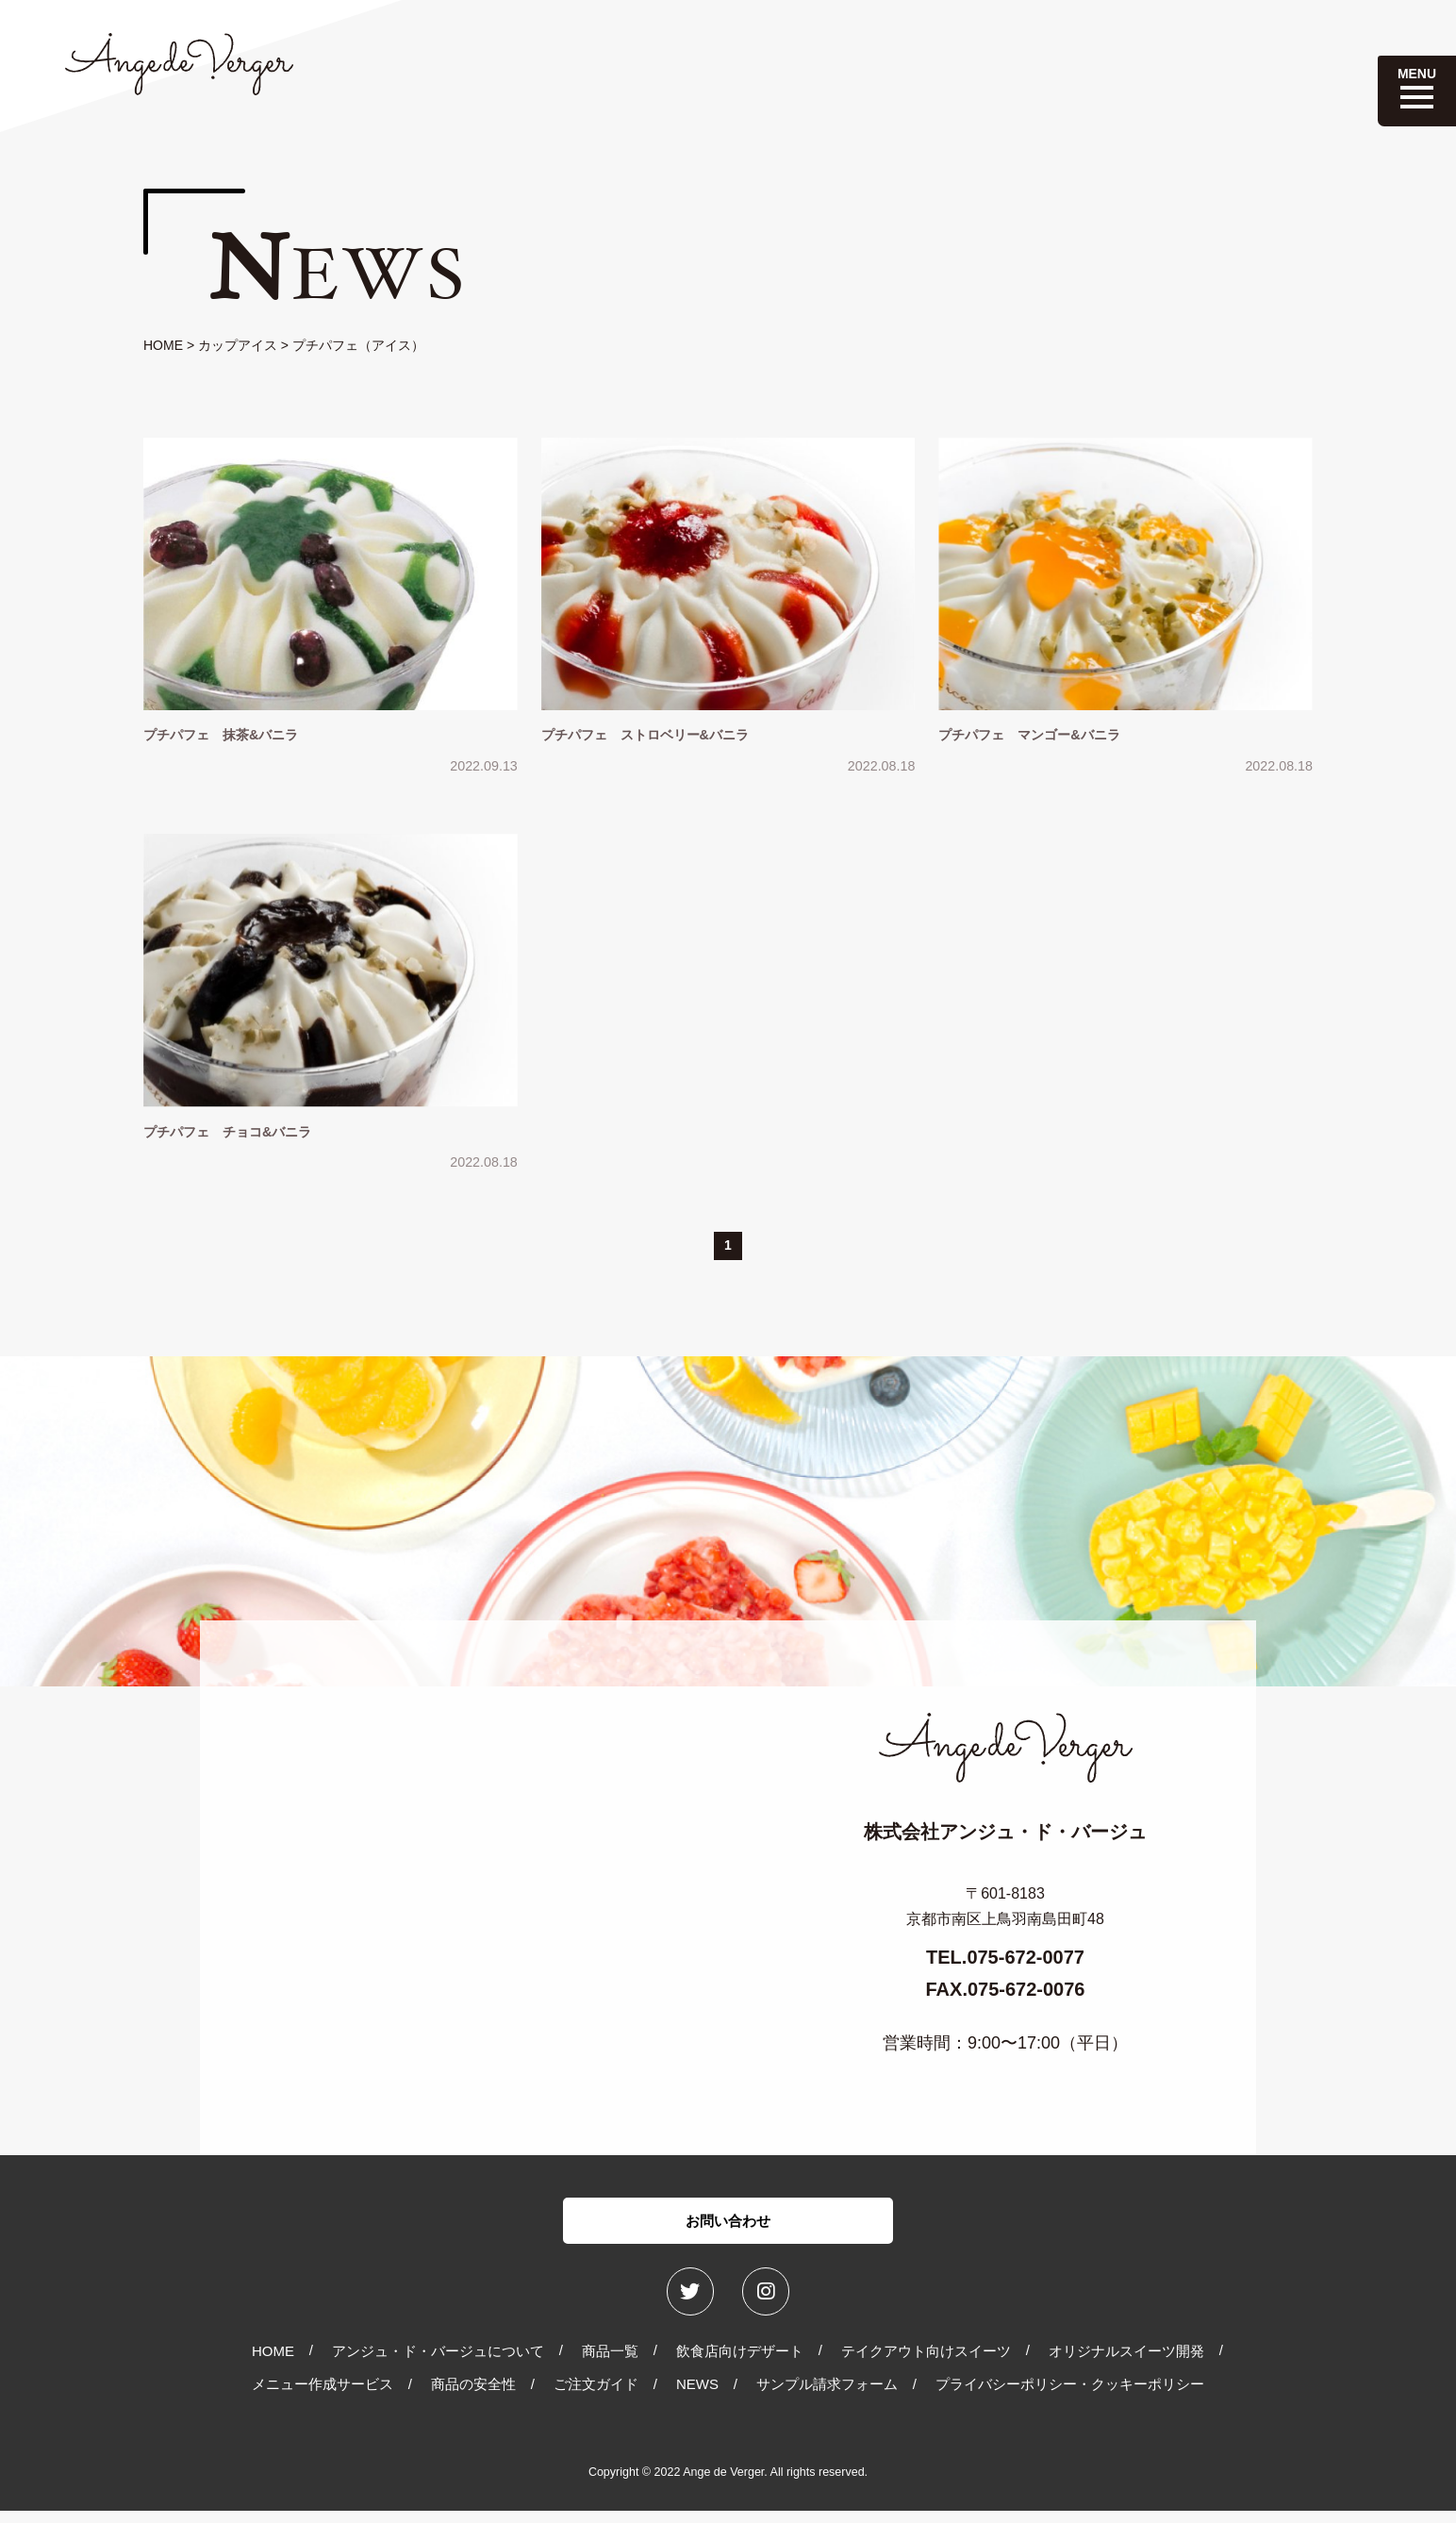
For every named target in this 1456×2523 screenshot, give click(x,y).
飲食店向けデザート (739, 2363)
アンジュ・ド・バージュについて (438, 2363)
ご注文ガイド (596, 2397)
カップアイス (237, 345)
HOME (163, 345)
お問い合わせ (728, 2228)
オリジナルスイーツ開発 (1126, 2363)
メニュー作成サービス (322, 2397)
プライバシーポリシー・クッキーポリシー (1069, 2397)
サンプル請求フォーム (827, 2397)
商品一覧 (610, 2363)
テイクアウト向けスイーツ (926, 2363)
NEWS (697, 2397)
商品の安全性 (473, 2397)
